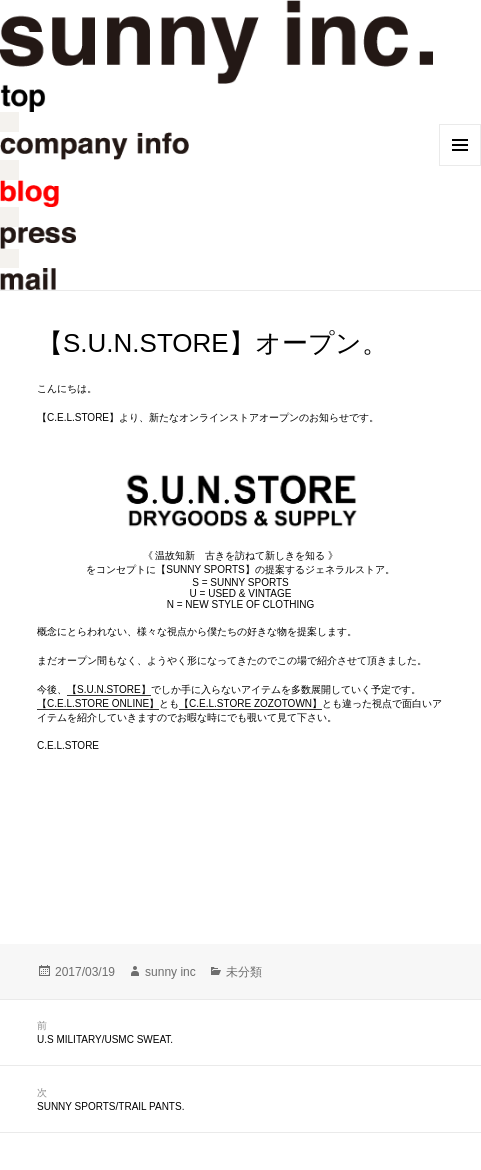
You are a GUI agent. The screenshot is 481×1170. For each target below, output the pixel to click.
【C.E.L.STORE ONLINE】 (98, 703)
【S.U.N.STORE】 (109, 689)
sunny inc (170, 972)
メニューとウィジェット (460, 145)
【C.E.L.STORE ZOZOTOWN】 (250, 703)
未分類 (244, 972)
